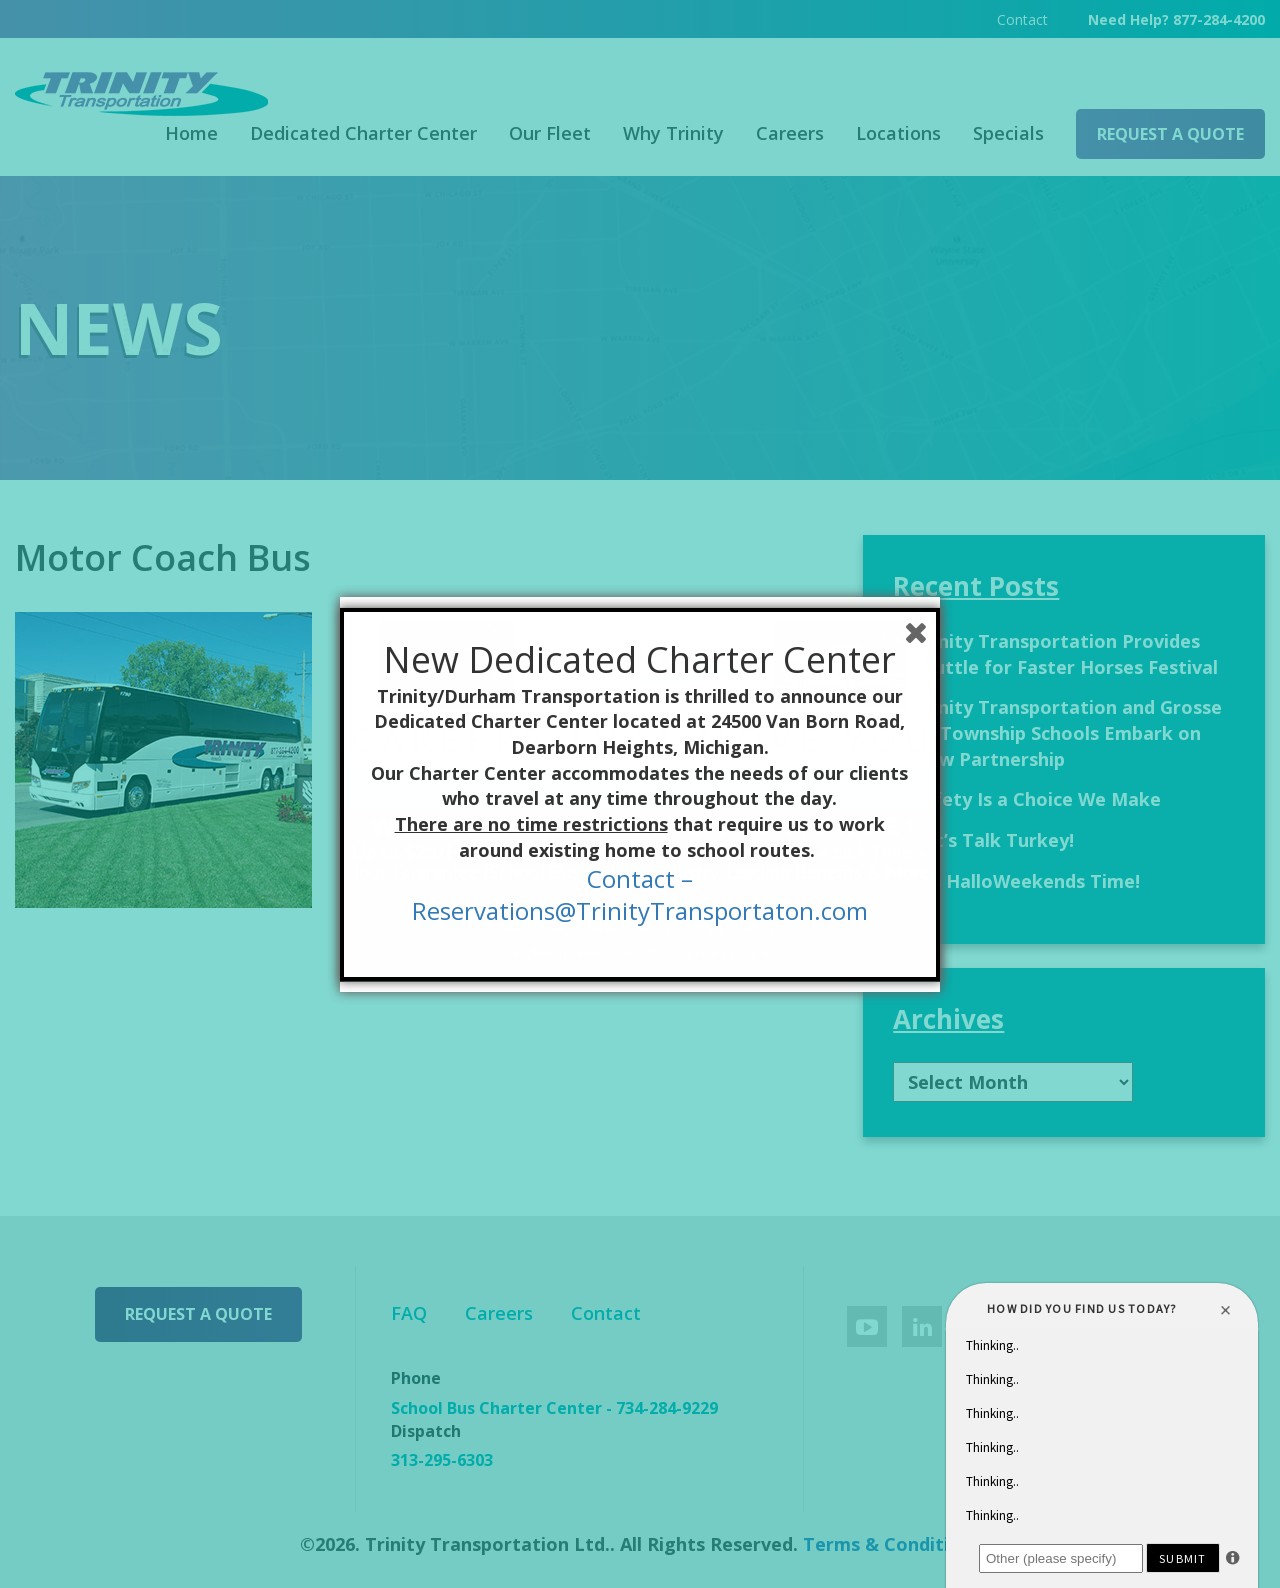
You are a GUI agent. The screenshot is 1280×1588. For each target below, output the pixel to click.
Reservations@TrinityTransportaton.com (640, 910)
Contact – (640, 878)
